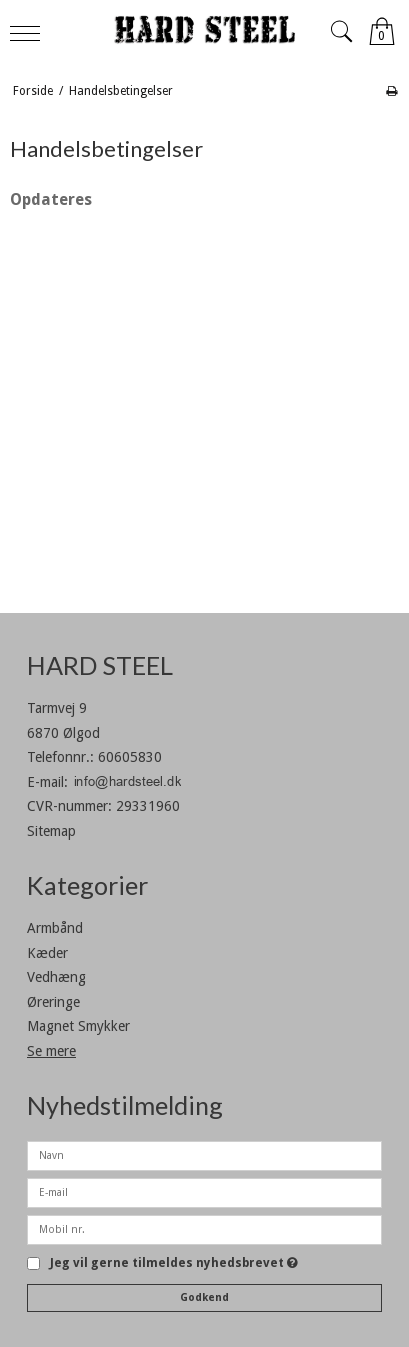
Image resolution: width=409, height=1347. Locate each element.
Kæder (47, 953)
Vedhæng (56, 977)
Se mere (51, 1051)
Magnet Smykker (78, 1026)
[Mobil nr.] (204, 1229)
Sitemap (51, 831)
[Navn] (204, 1155)
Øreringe (53, 1002)
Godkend (204, 1297)
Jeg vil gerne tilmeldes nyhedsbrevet (174, 1263)
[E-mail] (204, 1192)
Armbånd (55, 928)
